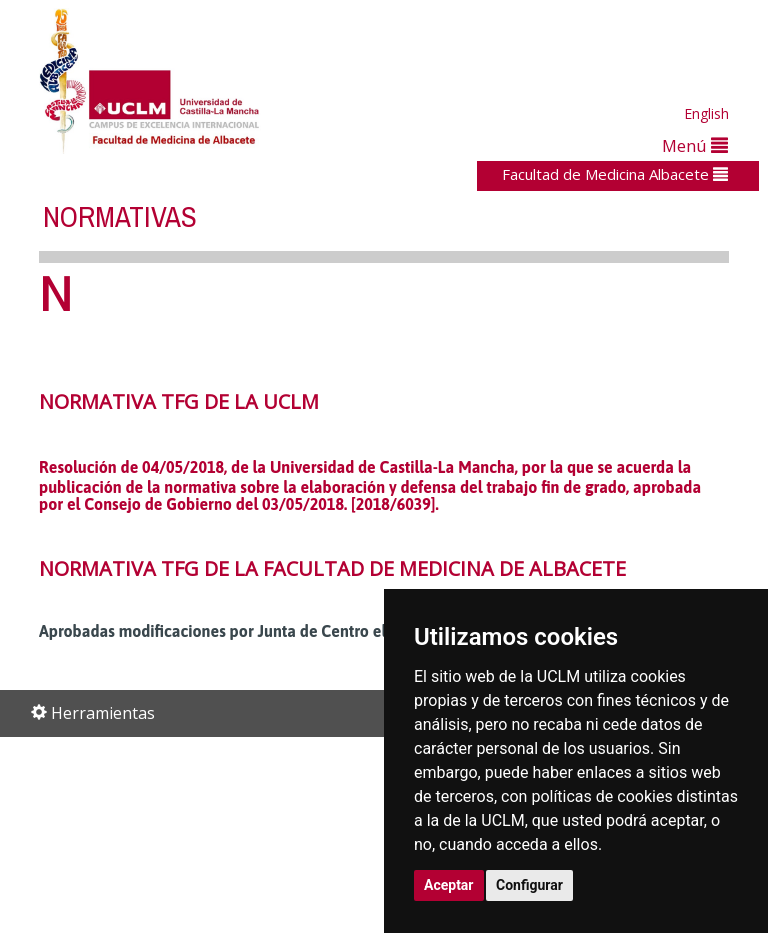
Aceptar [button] (449, 885)
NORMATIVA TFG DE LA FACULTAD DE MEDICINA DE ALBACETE (332, 568)
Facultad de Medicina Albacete (615, 174)
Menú (695, 145)
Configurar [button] (529, 885)
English (706, 113)
